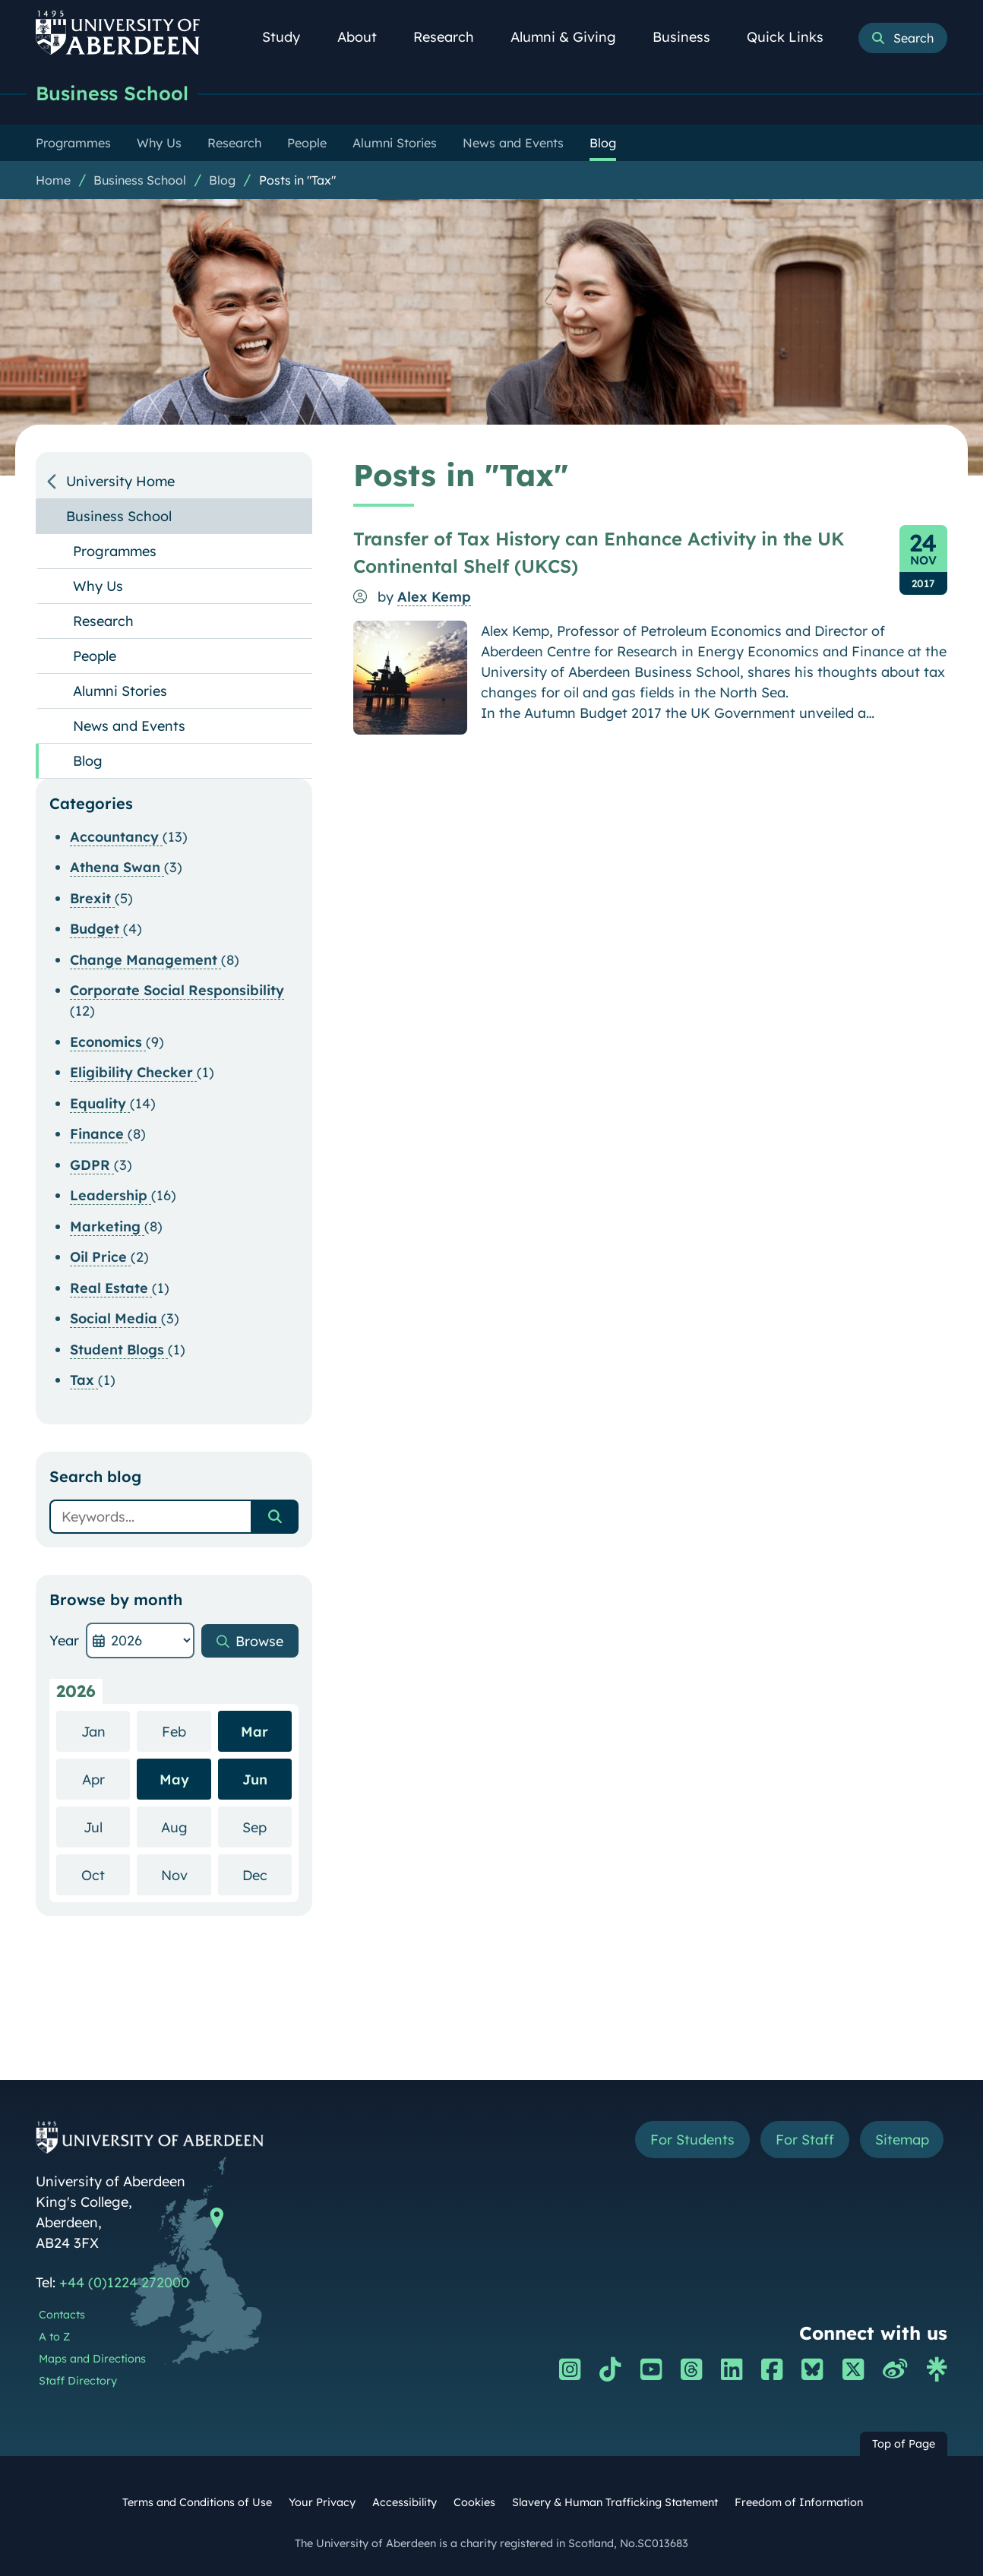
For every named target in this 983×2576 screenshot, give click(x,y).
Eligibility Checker (133, 1072)
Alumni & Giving (571, 37)
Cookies (474, 2502)
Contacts (62, 2315)
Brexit (92, 898)
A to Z (54, 2337)
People (94, 656)
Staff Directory (78, 2381)
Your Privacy (322, 2502)
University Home (120, 481)
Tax (84, 1380)
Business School (112, 93)
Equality (100, 1103)
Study (289, 37)
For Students (692, 2139)
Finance (99, 1134)
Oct (105, 1874)
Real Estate (111, 1288)
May (174, 1779)
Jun (254, 1779)
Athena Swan (117, 867)
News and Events (129, 726)
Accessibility (404, 2502)
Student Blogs (119, 1349)
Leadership (110, 1195)
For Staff (804, 2139)
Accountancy (116, 836)
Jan (106, 1730)
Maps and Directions (92, 2359)
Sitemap (901, 2139)
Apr (106, 1778)
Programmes (114, 551)
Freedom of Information (799, 2502)
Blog (222, 180)
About (365, 37)
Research (452, 37)
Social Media (115, 1318)
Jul (107, 1826)
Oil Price (100, 1257)
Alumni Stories (120, 691)
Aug (186, 1826)
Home (53, 180)
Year (64, 1640)
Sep (267, 1826)
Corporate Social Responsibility (177, 990)
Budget (96, 928)
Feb (186, 1730)
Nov (186, 1874)
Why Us (98, 586)
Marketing (107, 1226)
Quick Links (793, 37)
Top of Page (903, 2444)
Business (690, 37)
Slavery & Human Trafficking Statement (615, 2502)
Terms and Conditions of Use (197, 2502)
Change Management (145, 960)
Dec (267, 1874)
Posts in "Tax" (297, 180)
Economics (108, 1042)
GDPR (92, 1165)
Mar (254, 1731)
